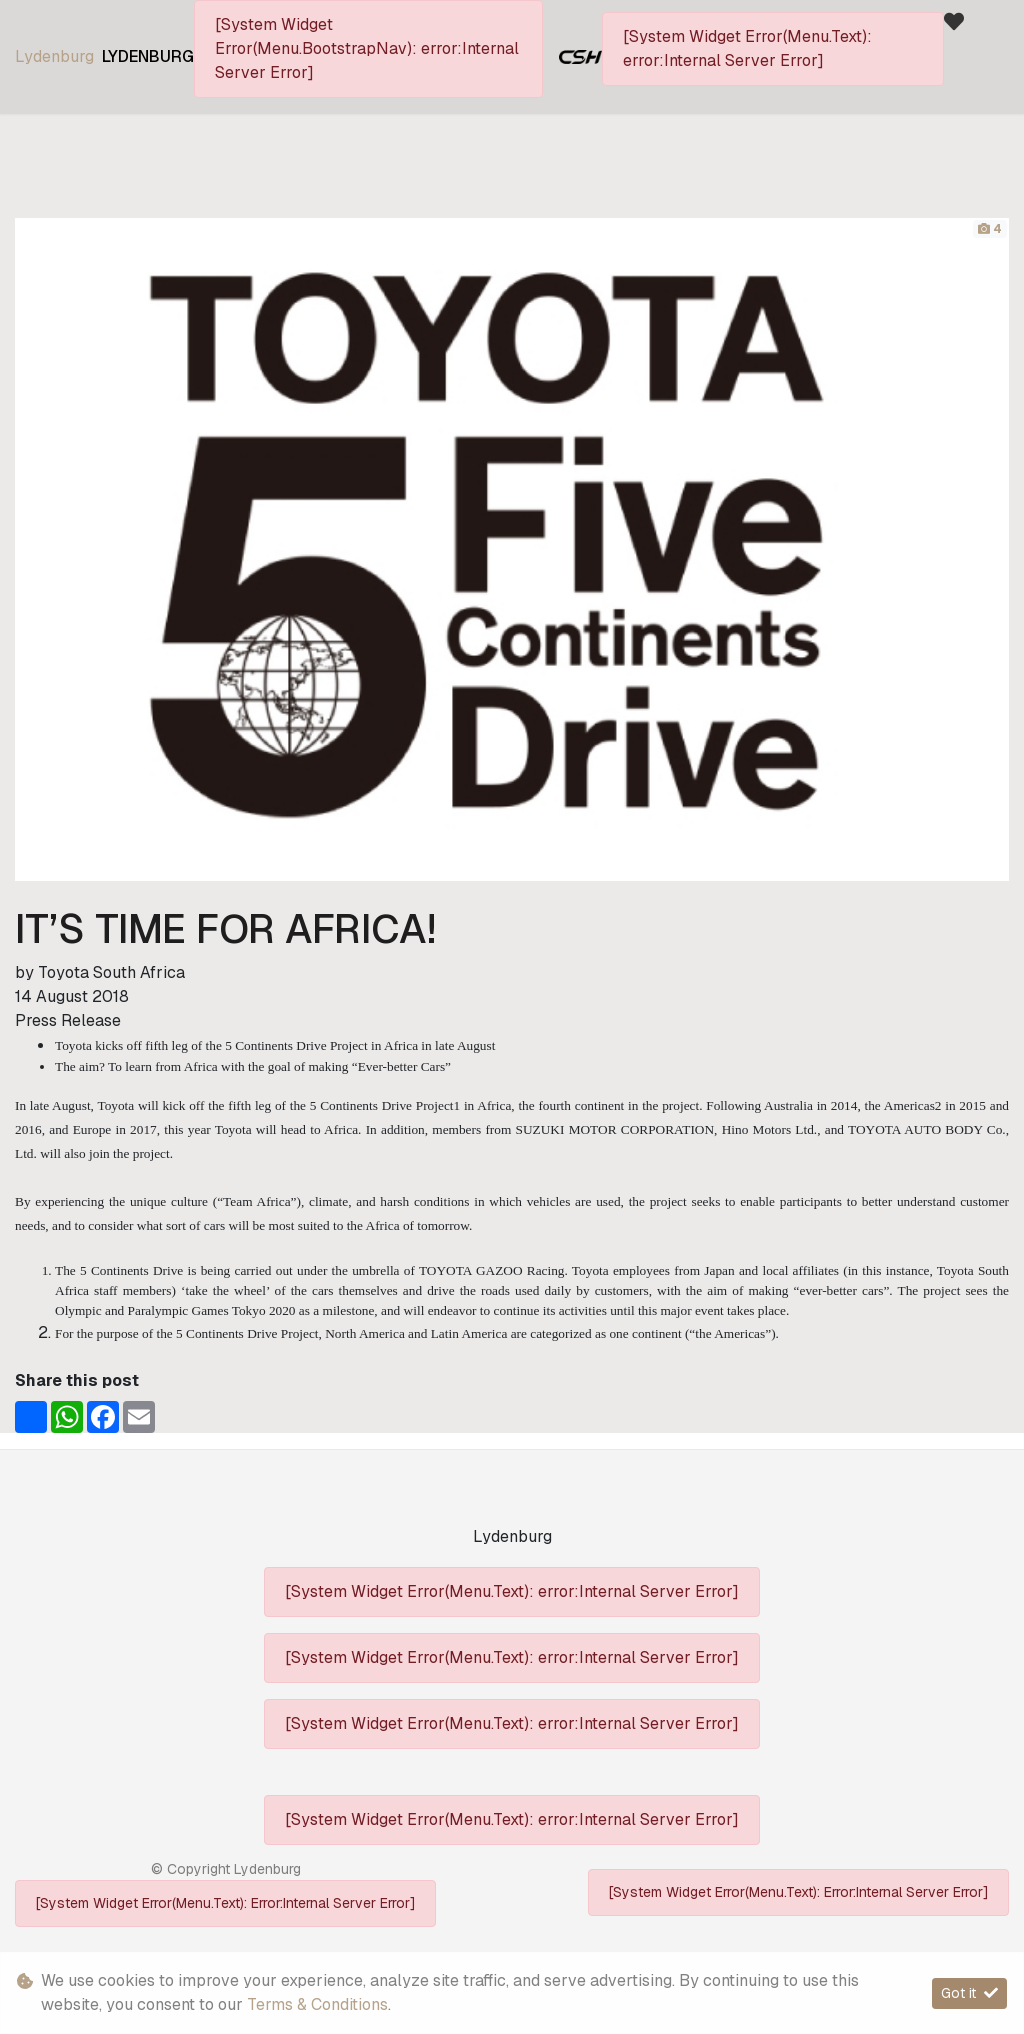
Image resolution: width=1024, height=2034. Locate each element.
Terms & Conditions (317, 2004)
